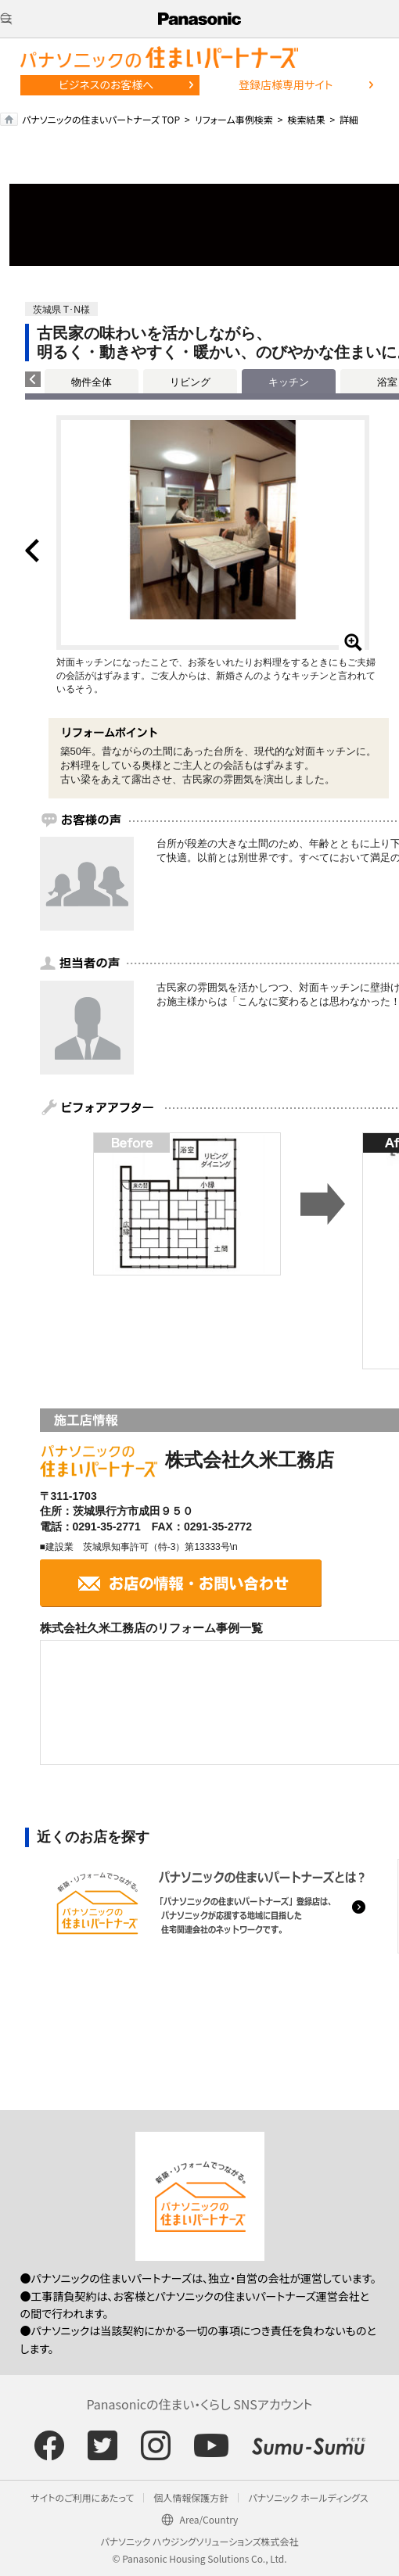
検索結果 (306, 119)
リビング (190, 382)
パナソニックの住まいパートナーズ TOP (101, 119)
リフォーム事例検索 (234, 119)
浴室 (387, 382)
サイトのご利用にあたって (82, 2497)
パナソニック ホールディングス (308, 2497)
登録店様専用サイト (285, 84)
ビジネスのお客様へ (106, 84)
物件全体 (91, 382)
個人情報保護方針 (190, 2497)
